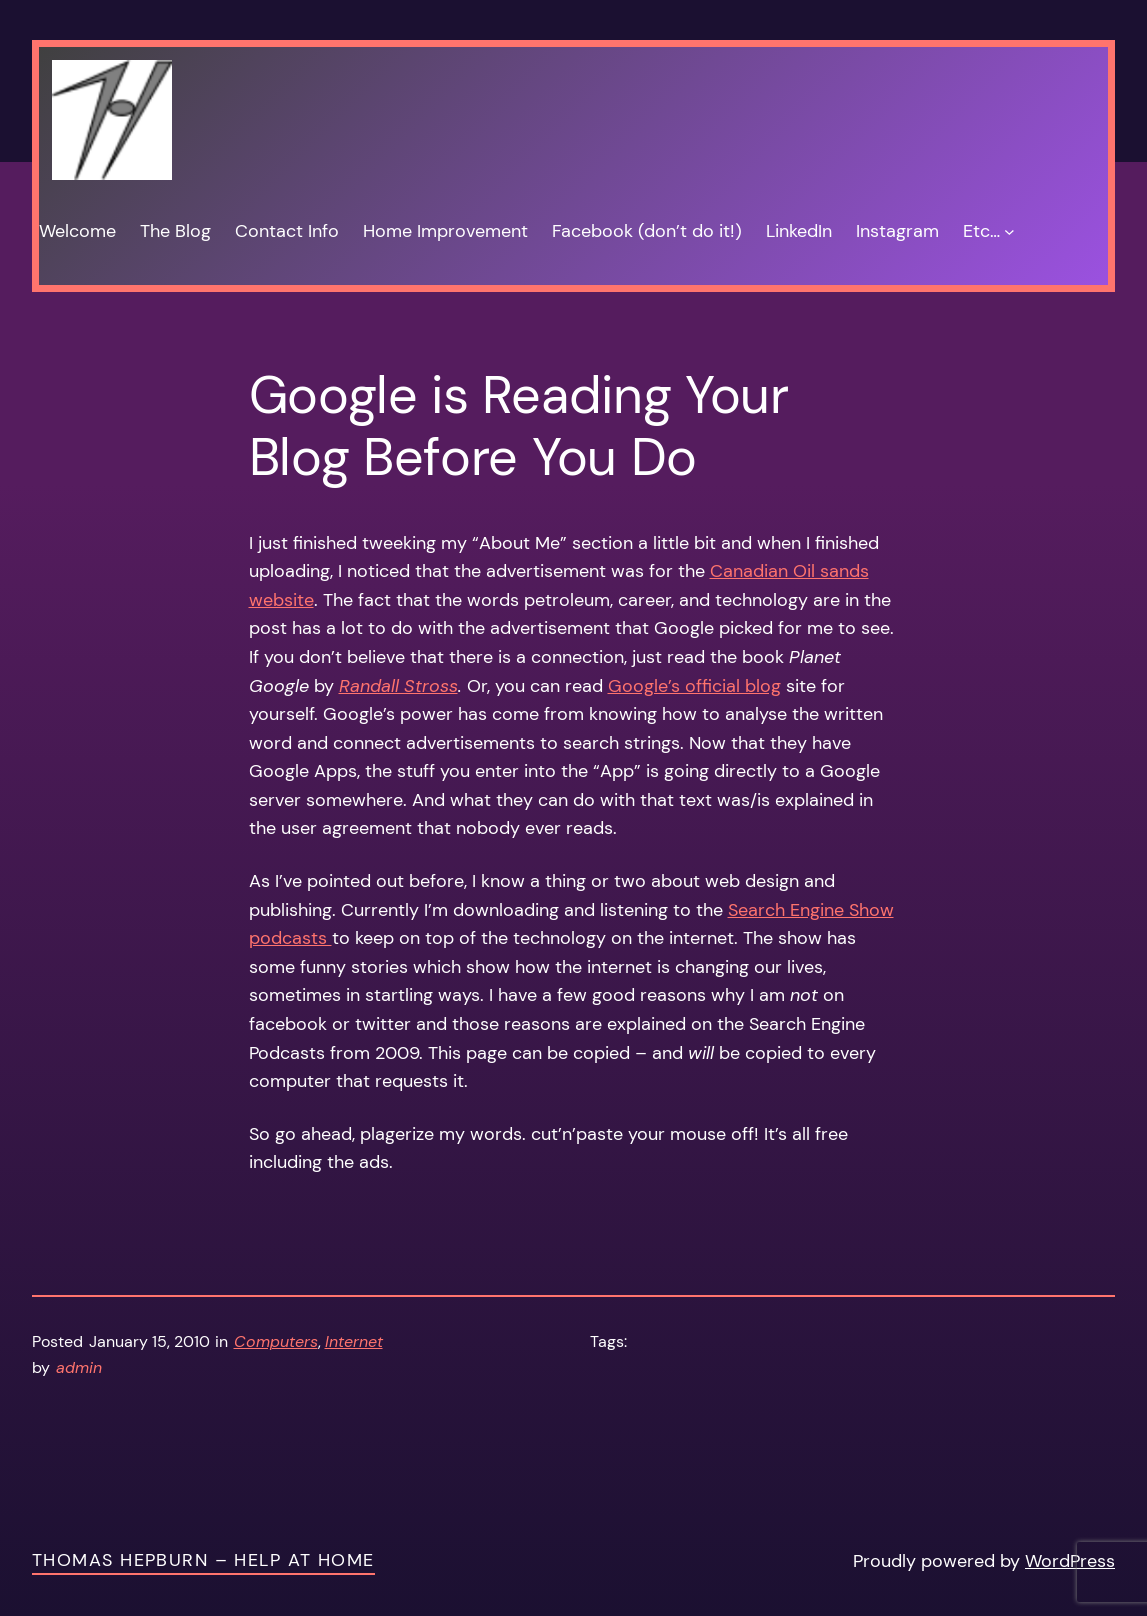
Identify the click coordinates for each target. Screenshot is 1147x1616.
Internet (354, 1341)
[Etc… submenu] (1009, 231)
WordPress (1070, 1561)
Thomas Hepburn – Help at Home (203, 1560)
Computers (276, 1341)
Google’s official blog (694, 686)
